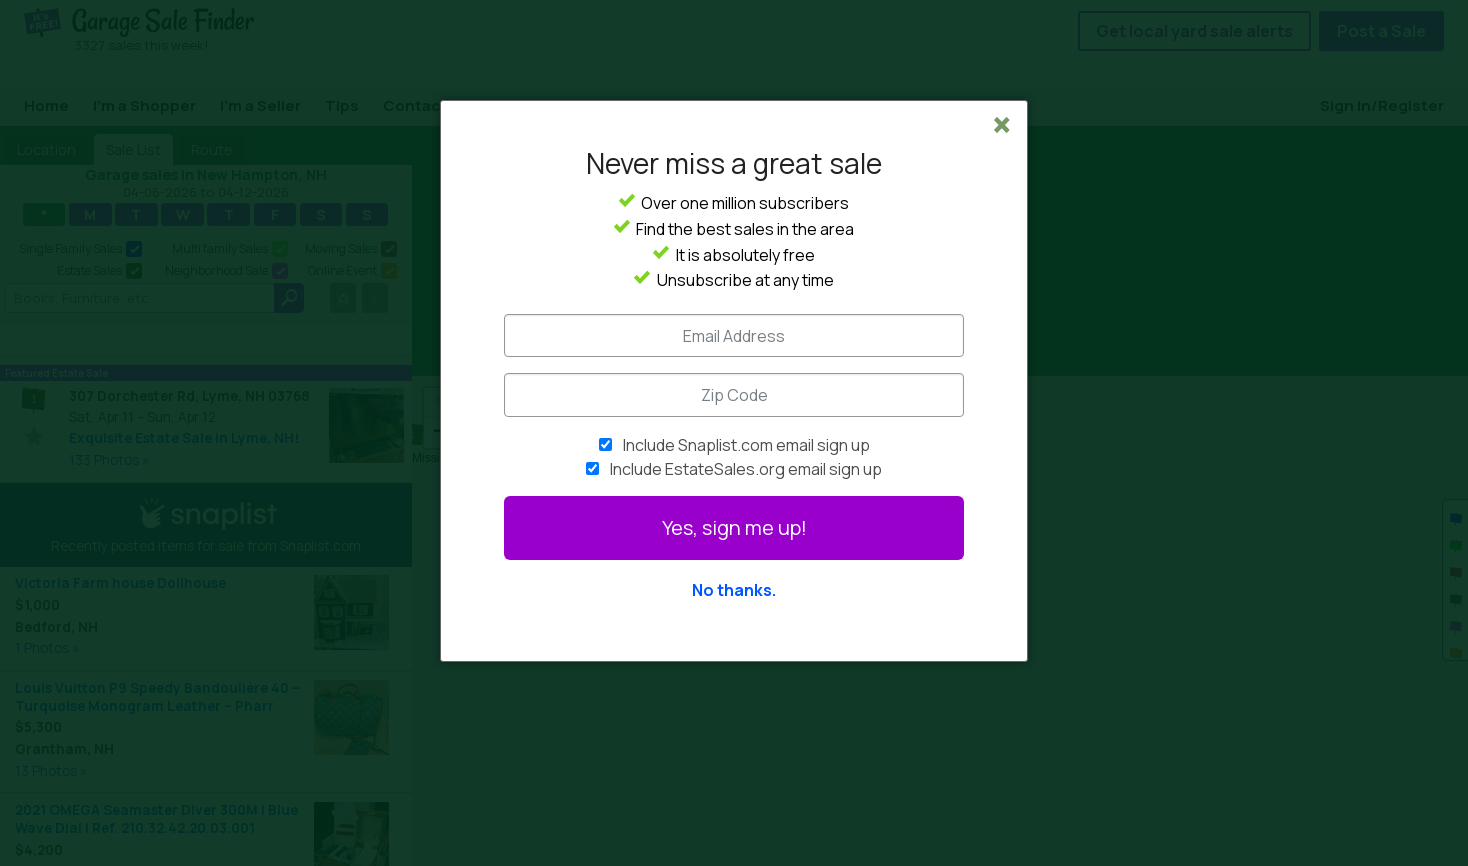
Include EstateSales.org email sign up (746, 469)
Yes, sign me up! (734, 527)
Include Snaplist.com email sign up (746, 445)
